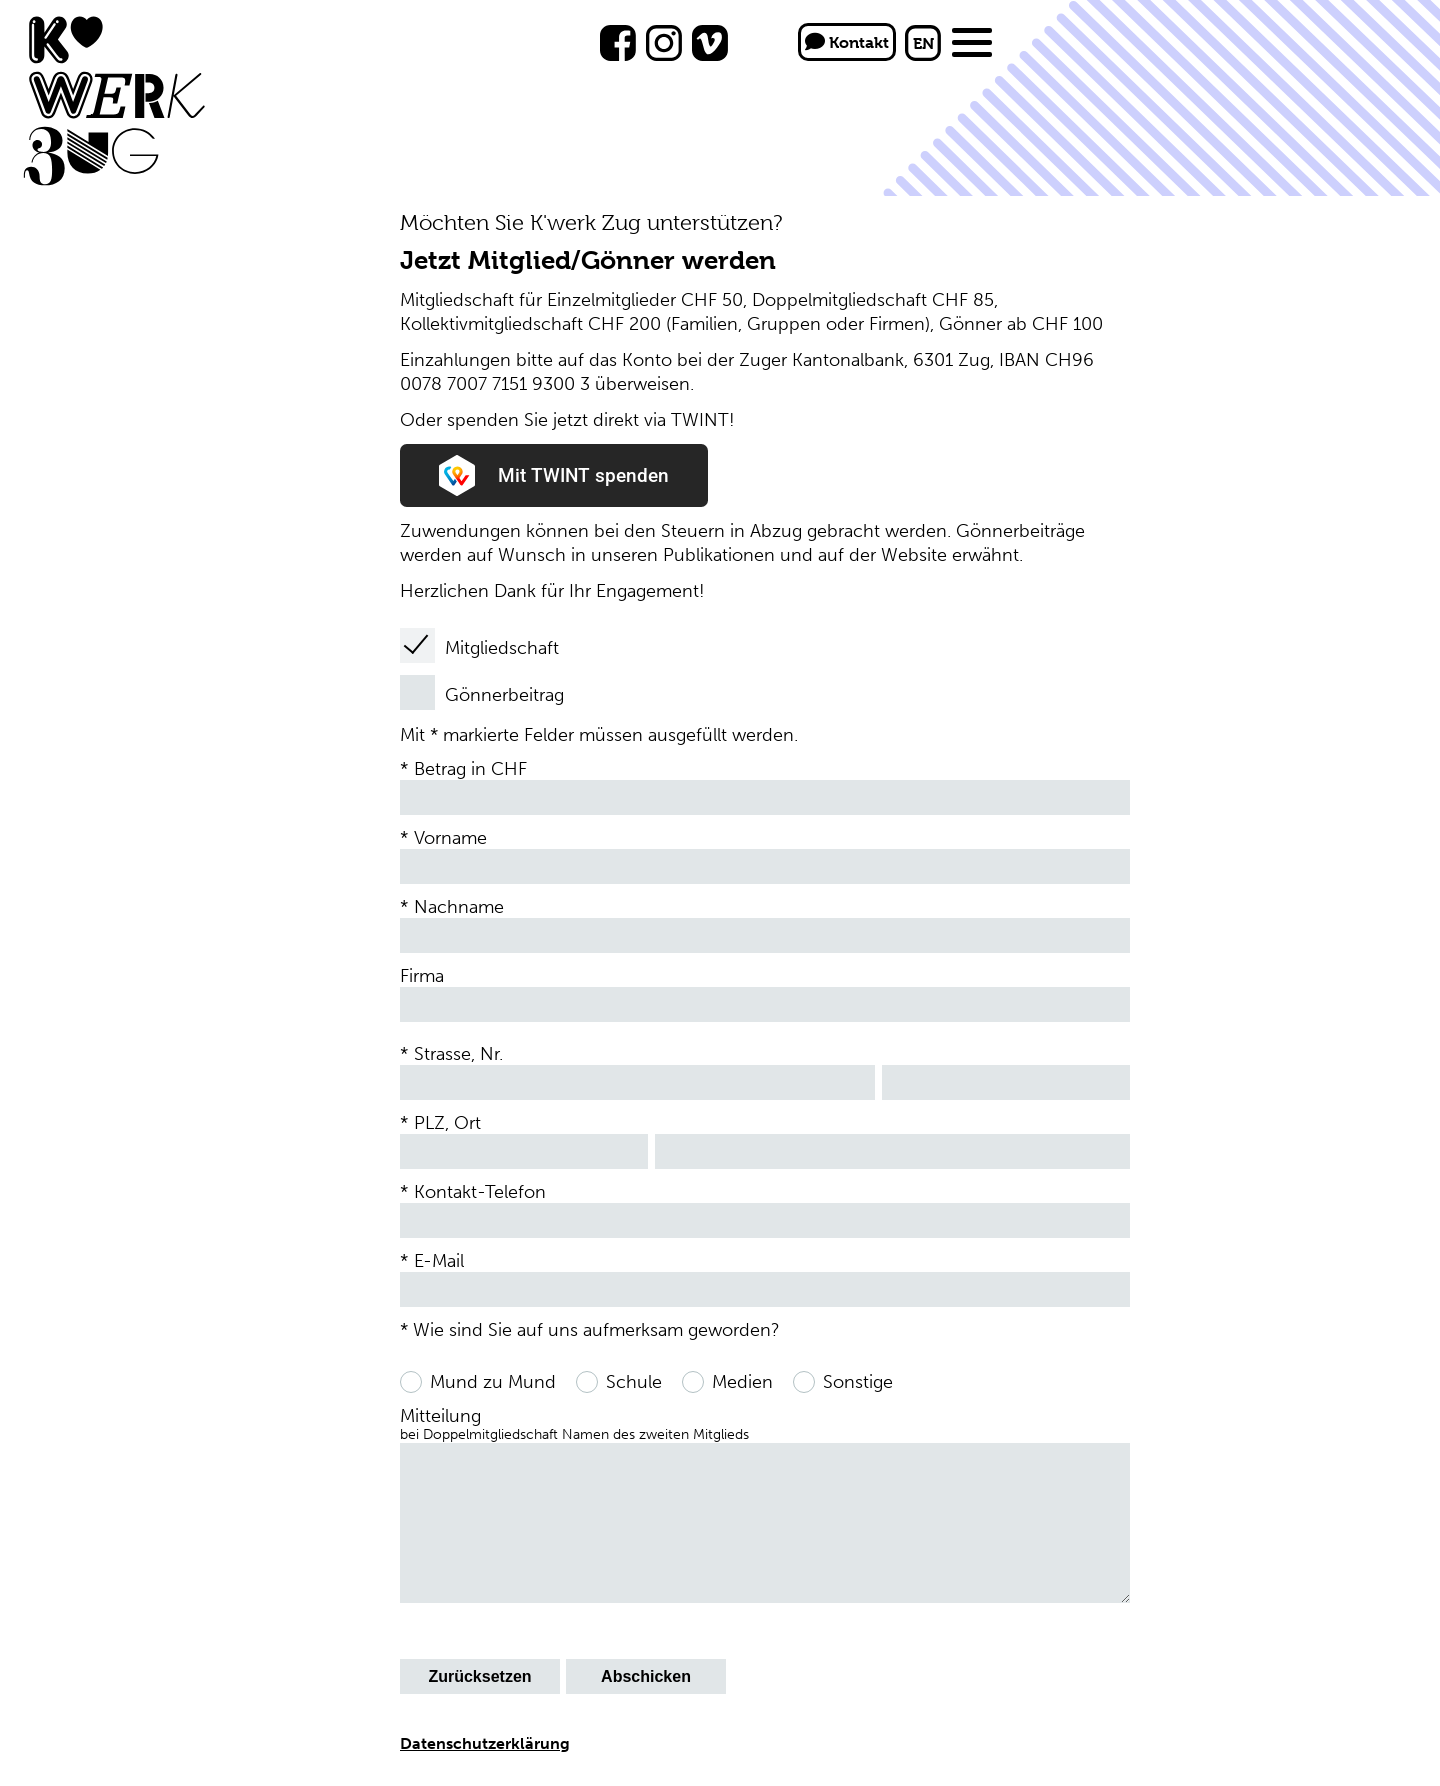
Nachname (459, 907)
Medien (742, 1382)
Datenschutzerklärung (485, 1743)
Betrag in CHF (470, 769)
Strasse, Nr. (458, 1054)
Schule (634, 1382)
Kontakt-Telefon (480, 1192)
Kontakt (847, 42)
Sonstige (858, 1382)
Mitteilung (574, 1424)
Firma (422, 976)
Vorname (450, 838)
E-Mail (439, 1261)
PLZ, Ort (447, 1123)
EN (923, 43)
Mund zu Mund (493, 1382)
